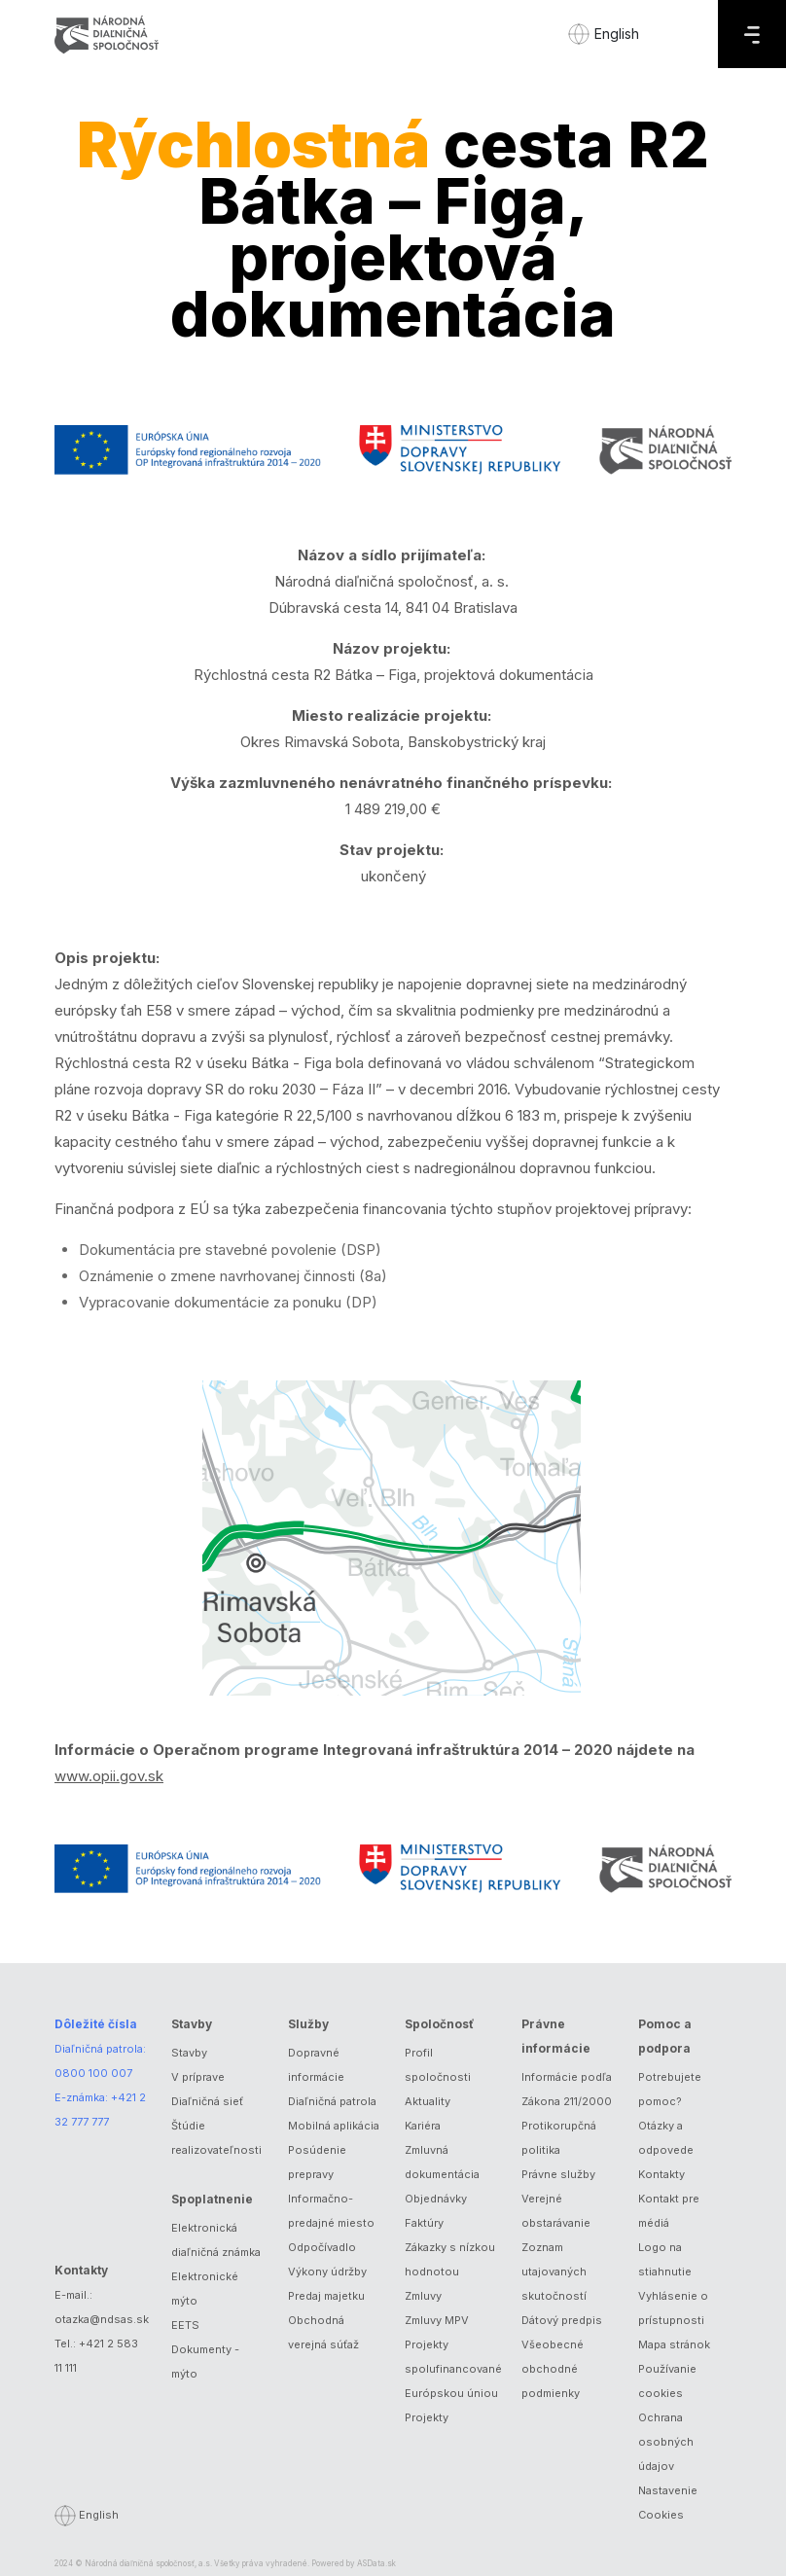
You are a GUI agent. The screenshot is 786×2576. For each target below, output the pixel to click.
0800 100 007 (93, 2073)
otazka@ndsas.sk (101, 2319)
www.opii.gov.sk (108, 1776)
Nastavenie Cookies (667, 2503)
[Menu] (752, 34)
